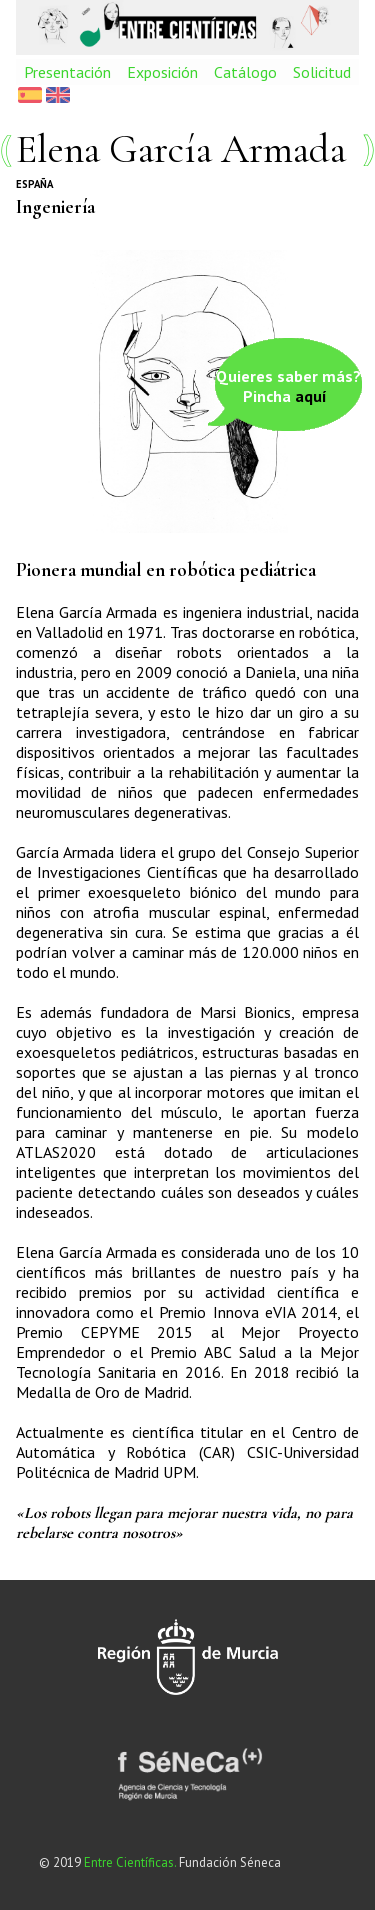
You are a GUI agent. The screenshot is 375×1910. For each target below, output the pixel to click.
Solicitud (322, 72)
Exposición (162, 72)
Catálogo (245, 72)
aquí (311, 396)
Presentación (67, 72)
